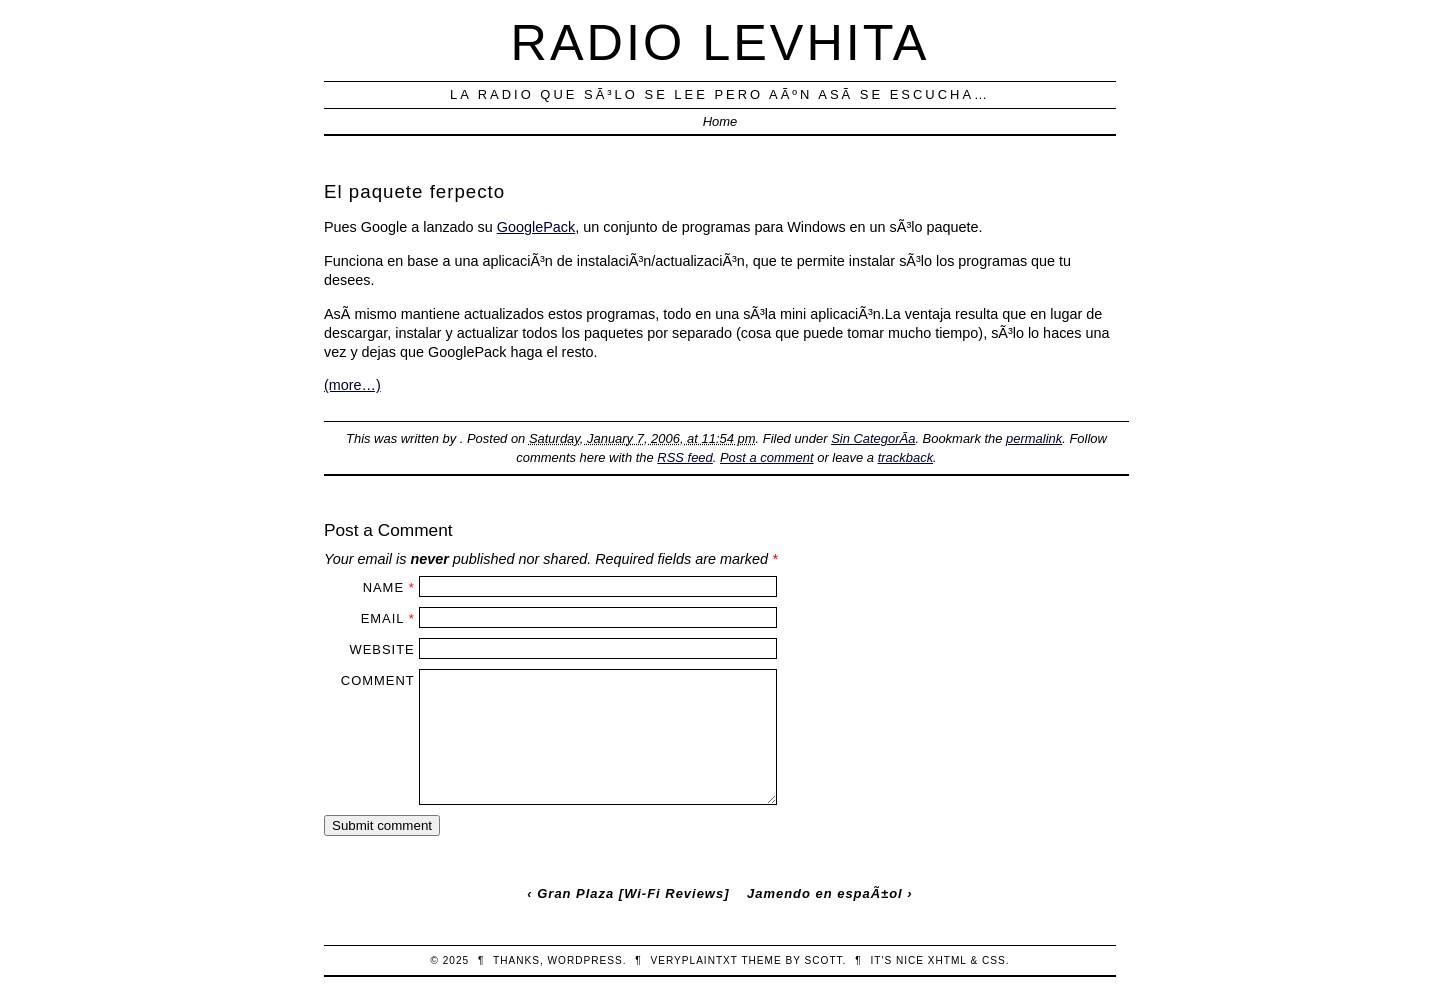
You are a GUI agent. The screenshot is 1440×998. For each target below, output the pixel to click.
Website (381, 649)
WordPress (585, 960)
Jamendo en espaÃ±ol (825, 893)
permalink (1034, 438)
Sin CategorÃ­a (873, 438)
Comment (378, 680)
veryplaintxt (694, 960)
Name (383, 587)
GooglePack (536, 227)
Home (720, 121)
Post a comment (767, 457)
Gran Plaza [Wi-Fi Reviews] (633, 893)
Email (382, 618)
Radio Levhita (720, 42)
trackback (905, 457)
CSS (994, 960)
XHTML (947, 960)
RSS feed (684, 457)
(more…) (352, 385)
